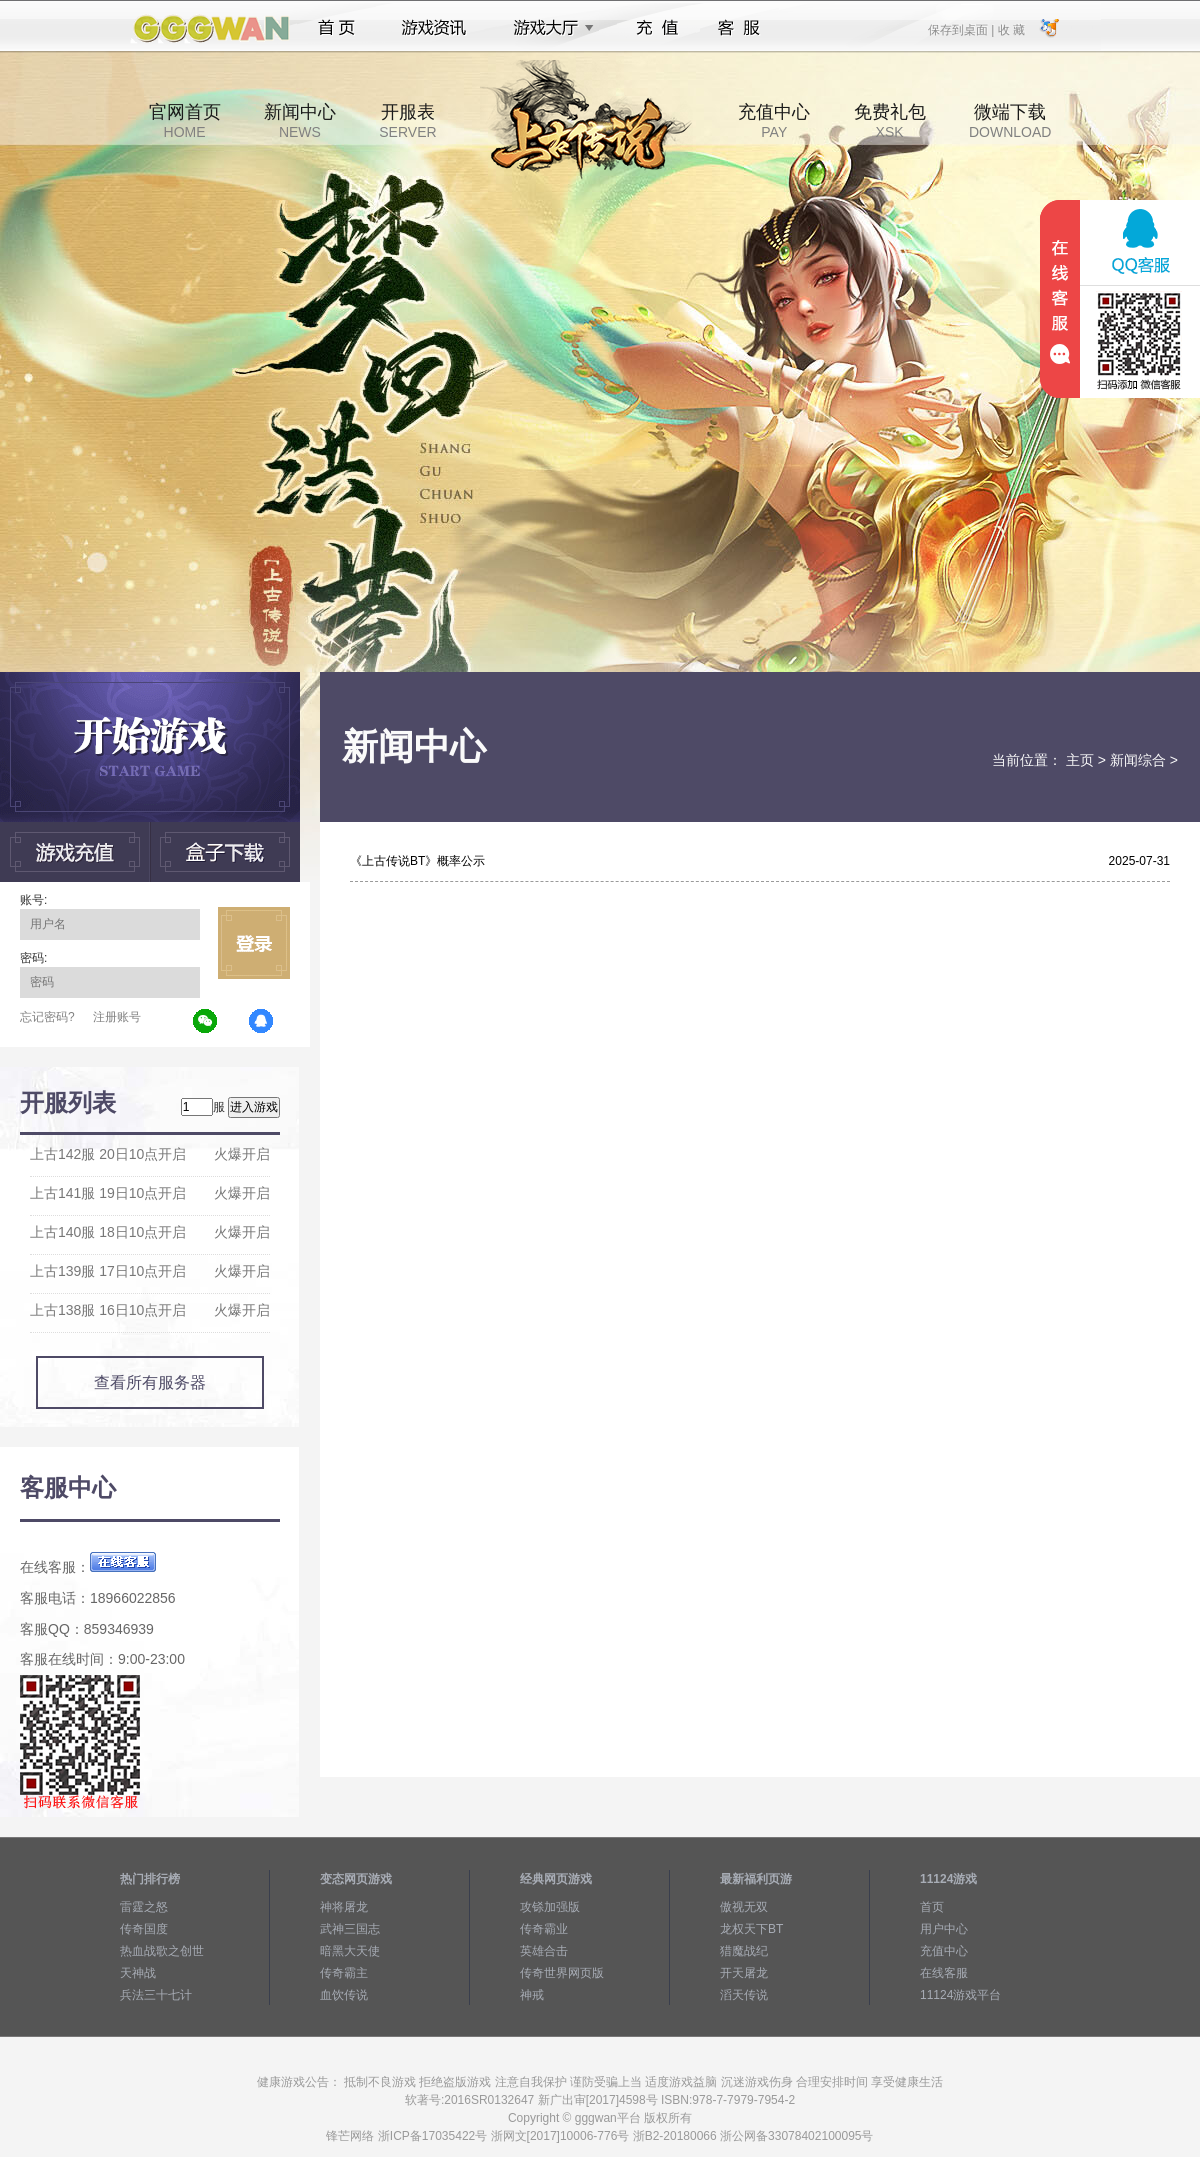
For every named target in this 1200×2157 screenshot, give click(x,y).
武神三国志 (350, 1929)
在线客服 (944, 1973)
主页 (1080, 760)
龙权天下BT (751, 1929)
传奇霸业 (544, 1929)
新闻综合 (1138, 760)
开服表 (407, 121)
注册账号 (117, 1017)
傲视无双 (744, 1907)
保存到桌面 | (962, 29)
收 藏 (1010, 29)
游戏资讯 (434, 28)
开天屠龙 (744, 1973)
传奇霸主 (344, 1973)
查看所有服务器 (150, 1382)
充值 (656, 28)
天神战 (138, 1973)
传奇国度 (144, 1929)
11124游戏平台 (960, 1995)
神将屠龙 (344, 1907)
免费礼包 (890, 121)
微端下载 (1010, 121)
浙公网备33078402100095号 (796, 2136)
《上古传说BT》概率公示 (417, 861)
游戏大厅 (548, 28)
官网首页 (185, 121)
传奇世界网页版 (562, 1973)
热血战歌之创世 (162, 1951)
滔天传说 (744, 1995)
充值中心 (774, 121)
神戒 (532, 1995)
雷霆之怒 (144, 1907)
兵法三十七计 (156, 1995)
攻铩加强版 (550, 1907)
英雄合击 (544, 1951)
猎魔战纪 (744, 1951)
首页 (336, 28)
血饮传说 (344, 1995)
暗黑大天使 (350, 1951)
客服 (739, 28)
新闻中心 (300, 121)
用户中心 (944, 1929)
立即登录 (254, 943)
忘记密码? (47, 1017)
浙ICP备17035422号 (432, 2136)
